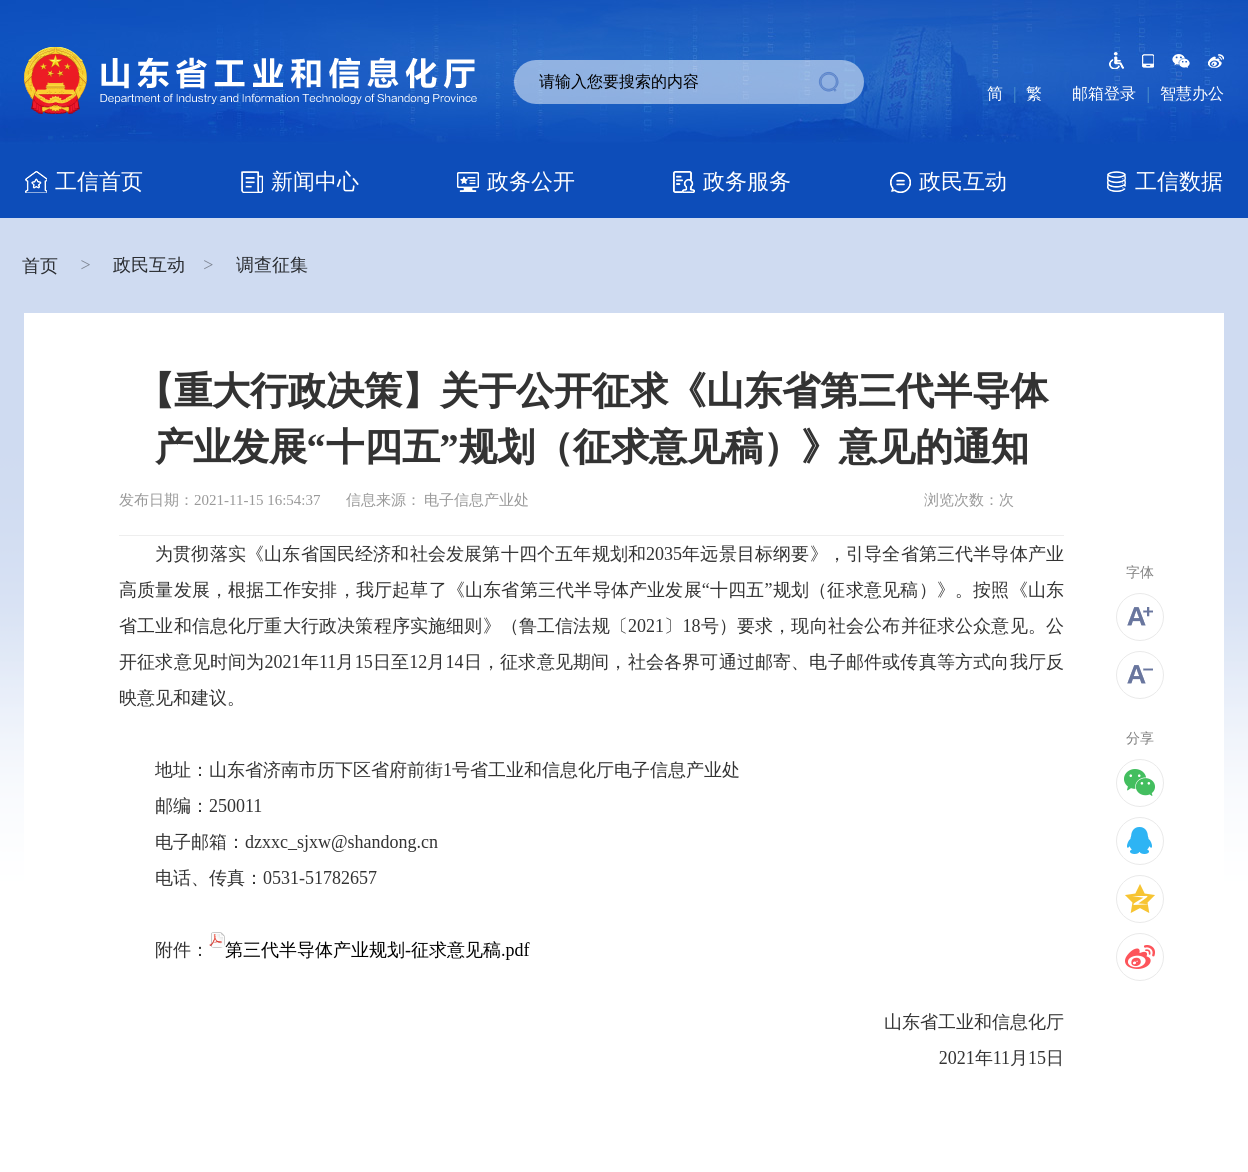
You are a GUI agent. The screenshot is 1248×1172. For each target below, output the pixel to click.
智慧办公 (1192, 93)
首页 (42, 266)
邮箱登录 (1104, 93)
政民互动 (149, 265)
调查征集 (272, 265)
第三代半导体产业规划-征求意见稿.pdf (369, 950)
